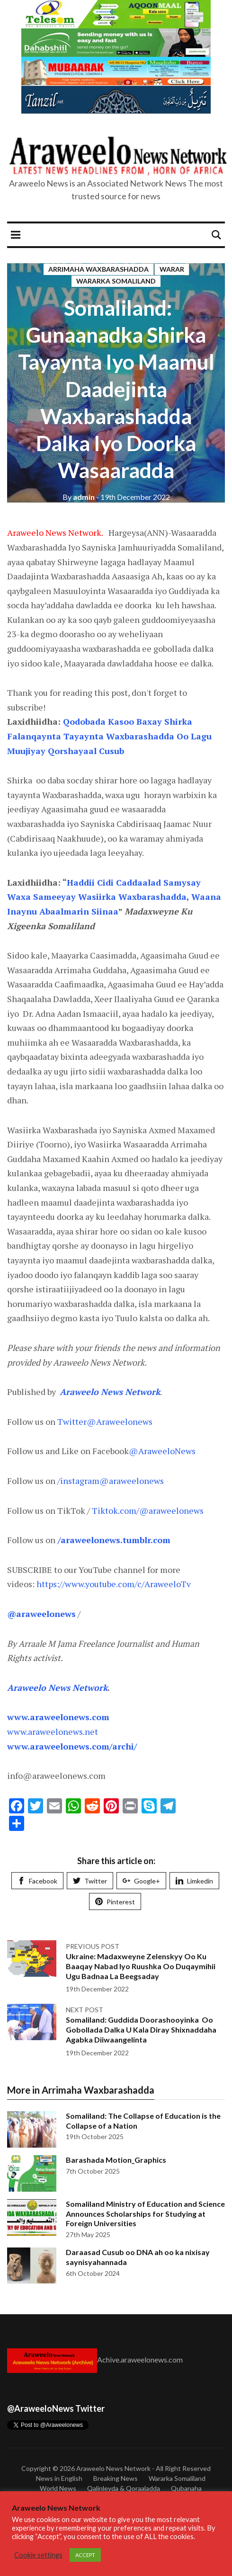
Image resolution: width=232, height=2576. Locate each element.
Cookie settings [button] (38, 2555)
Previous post (92, 1946)
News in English (59, 2478)
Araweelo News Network (113, 2468)
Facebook (37, 1881)
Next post (84, 2010)
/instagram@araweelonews (110, 1480)
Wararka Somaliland (116, 281)
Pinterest (115, 1902)
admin (78, 496)
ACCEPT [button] (85, 2555)
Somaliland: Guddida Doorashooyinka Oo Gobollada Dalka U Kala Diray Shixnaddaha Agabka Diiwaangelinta (141, 2029)
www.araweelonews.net (52, 1731)
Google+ (141, 1881)
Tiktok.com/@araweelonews (147, 1510)
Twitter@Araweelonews (104, 1421)
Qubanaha (186, 2488)
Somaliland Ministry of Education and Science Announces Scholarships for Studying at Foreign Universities (145, 2213)
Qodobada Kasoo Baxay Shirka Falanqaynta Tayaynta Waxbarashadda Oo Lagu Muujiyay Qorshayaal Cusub (109, 736)
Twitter (90, 1881)
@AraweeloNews (162, 1451)
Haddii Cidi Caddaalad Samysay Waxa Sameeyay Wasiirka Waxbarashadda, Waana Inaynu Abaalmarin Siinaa (114, 897)
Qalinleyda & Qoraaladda (123, 2488)
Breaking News (115, 2478)
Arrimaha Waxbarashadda (98, 269)
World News (58, 2488)
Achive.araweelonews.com (140, 2359)
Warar (172, 269)
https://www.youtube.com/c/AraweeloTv (113, 1584)
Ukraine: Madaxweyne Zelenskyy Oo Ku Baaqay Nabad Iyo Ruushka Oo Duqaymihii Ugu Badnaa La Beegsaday (140, 1966)
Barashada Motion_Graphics (116, 2159)
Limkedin (194, 1881)
